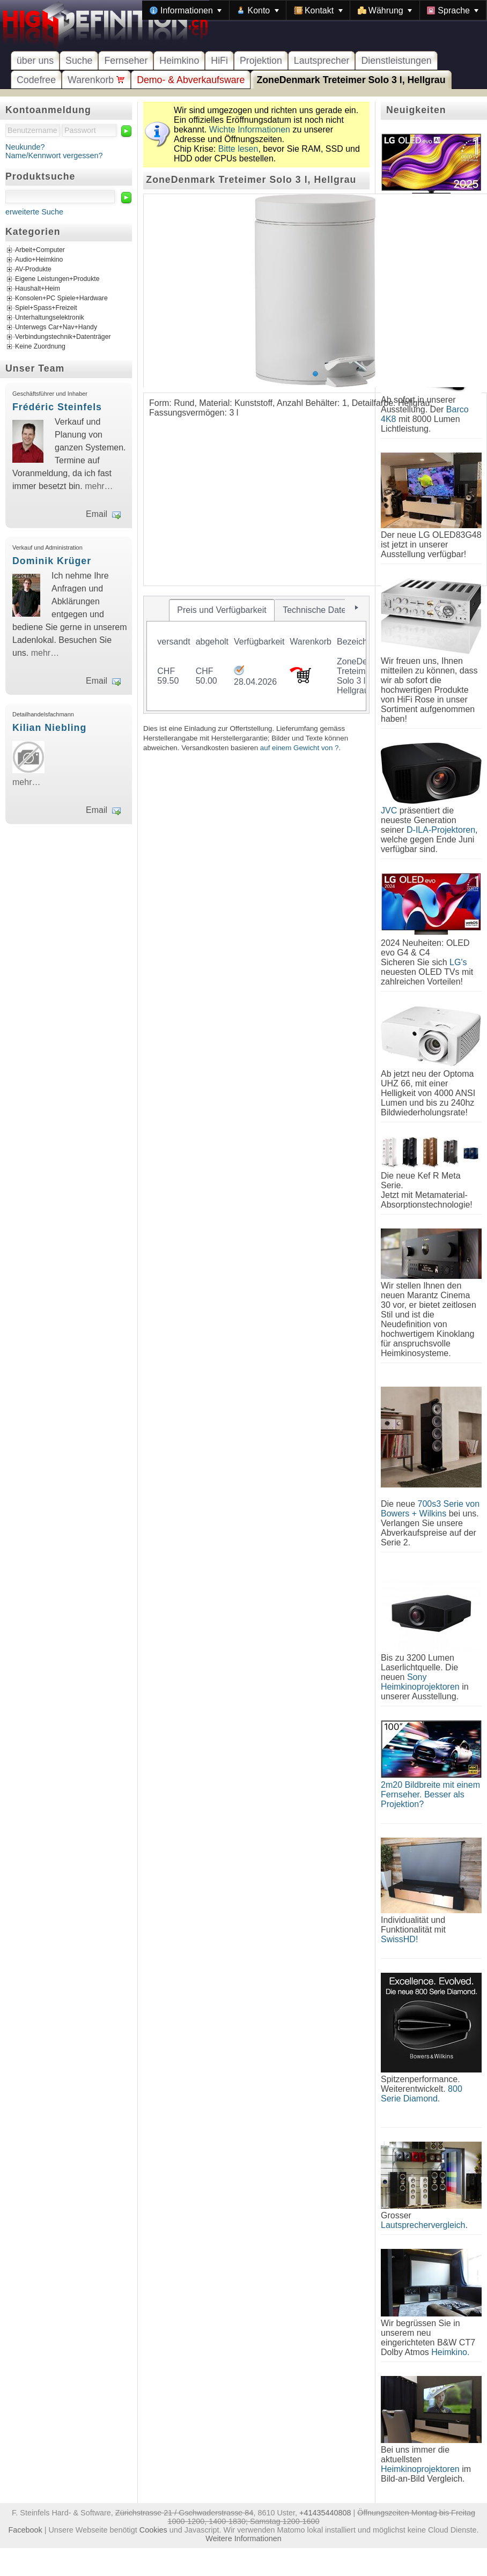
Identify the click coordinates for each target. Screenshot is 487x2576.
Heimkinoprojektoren (420, 2469)
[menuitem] (185, 10)
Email (96, 514)
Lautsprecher (322, 60)
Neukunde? (25, 147)
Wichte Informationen (249, 129)
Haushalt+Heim (37, 289)
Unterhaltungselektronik (49, 318)
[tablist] (256, 655)
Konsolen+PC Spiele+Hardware (61, 298)
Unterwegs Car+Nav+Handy (56, 327)
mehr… (99, 486)
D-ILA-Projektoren (441, 829)
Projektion (261, 60)
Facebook (25, 2530)
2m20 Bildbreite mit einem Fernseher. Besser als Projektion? (430, 1794)
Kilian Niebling (49, 727)
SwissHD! (399, 1939)
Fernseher (125, 60)
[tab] (222, 610)
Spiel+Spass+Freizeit (46, 308)
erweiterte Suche (34, 212)
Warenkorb (96, 80)
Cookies (153, 2530)
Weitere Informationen (243, 2538)
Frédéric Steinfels (57, 407)
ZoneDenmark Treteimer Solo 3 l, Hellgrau (350, 80)
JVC (389, 810)
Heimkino (179, 60)
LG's (458, 962)
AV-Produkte (33, 269)
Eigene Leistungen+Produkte (57, 279)
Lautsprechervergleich (423, 2225)
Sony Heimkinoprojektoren (420, 1681)
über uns (35, 60)
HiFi (219, 60)
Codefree (36, 80)
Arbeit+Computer (40, 250)
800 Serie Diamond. (421, 2093)
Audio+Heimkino (39, 260)
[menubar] (314, 10)
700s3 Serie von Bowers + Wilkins (430, 1508)
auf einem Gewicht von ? (299, 748)
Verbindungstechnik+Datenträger (63, 337)
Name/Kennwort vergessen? (54, 155)
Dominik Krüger (51, 561)
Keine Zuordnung (40, 347)
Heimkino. (450, 2352)
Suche (78, 60)
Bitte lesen (238, 148)
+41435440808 (325, 2512)
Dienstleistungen (396, 60)
